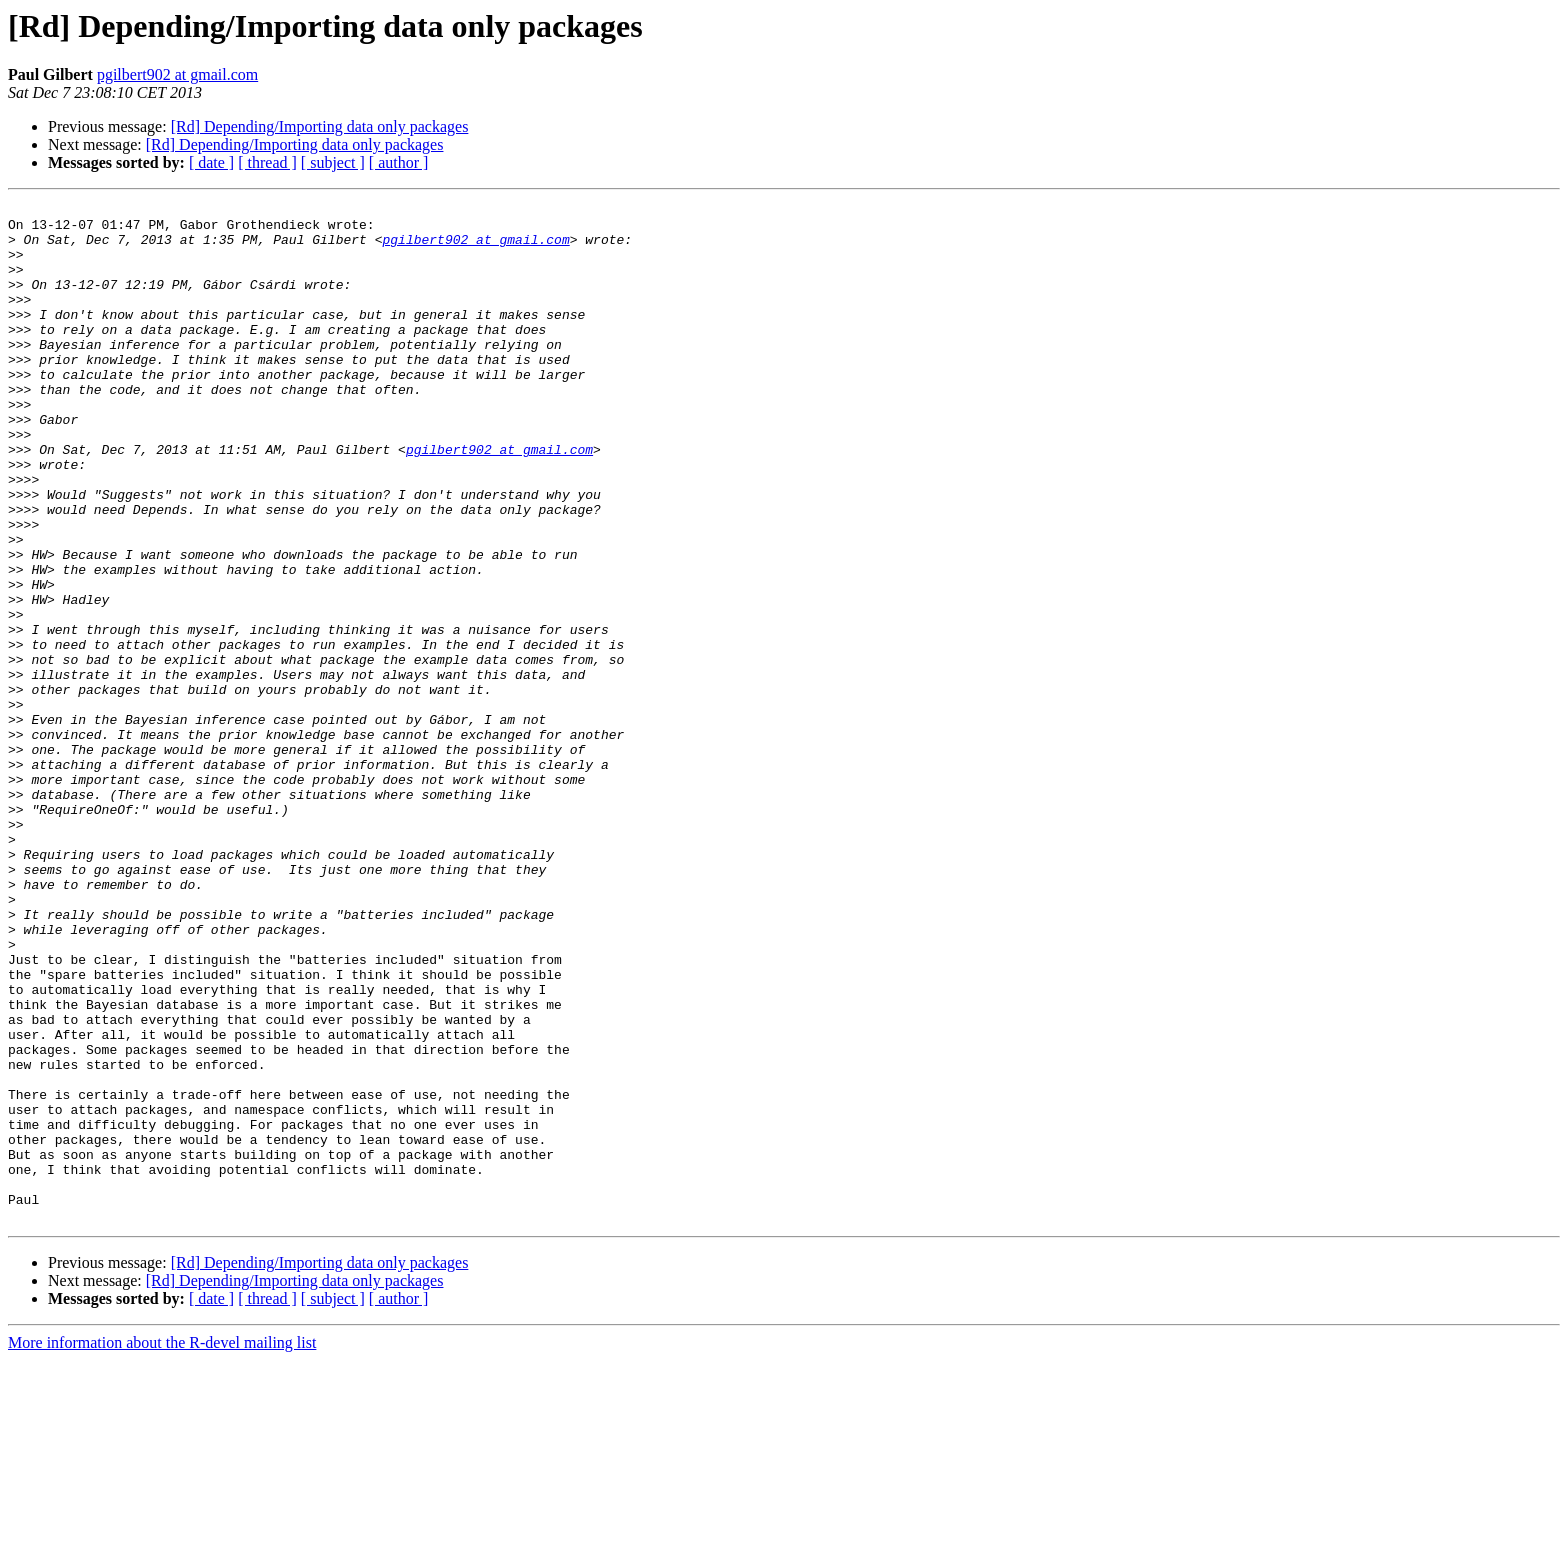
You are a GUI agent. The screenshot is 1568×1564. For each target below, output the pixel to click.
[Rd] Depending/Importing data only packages (320, 126)
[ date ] (211, 162)
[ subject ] (333, 162)
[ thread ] (267, 162)
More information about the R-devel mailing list (162, 1546)
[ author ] (399, 162)
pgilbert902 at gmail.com (177, 74)
